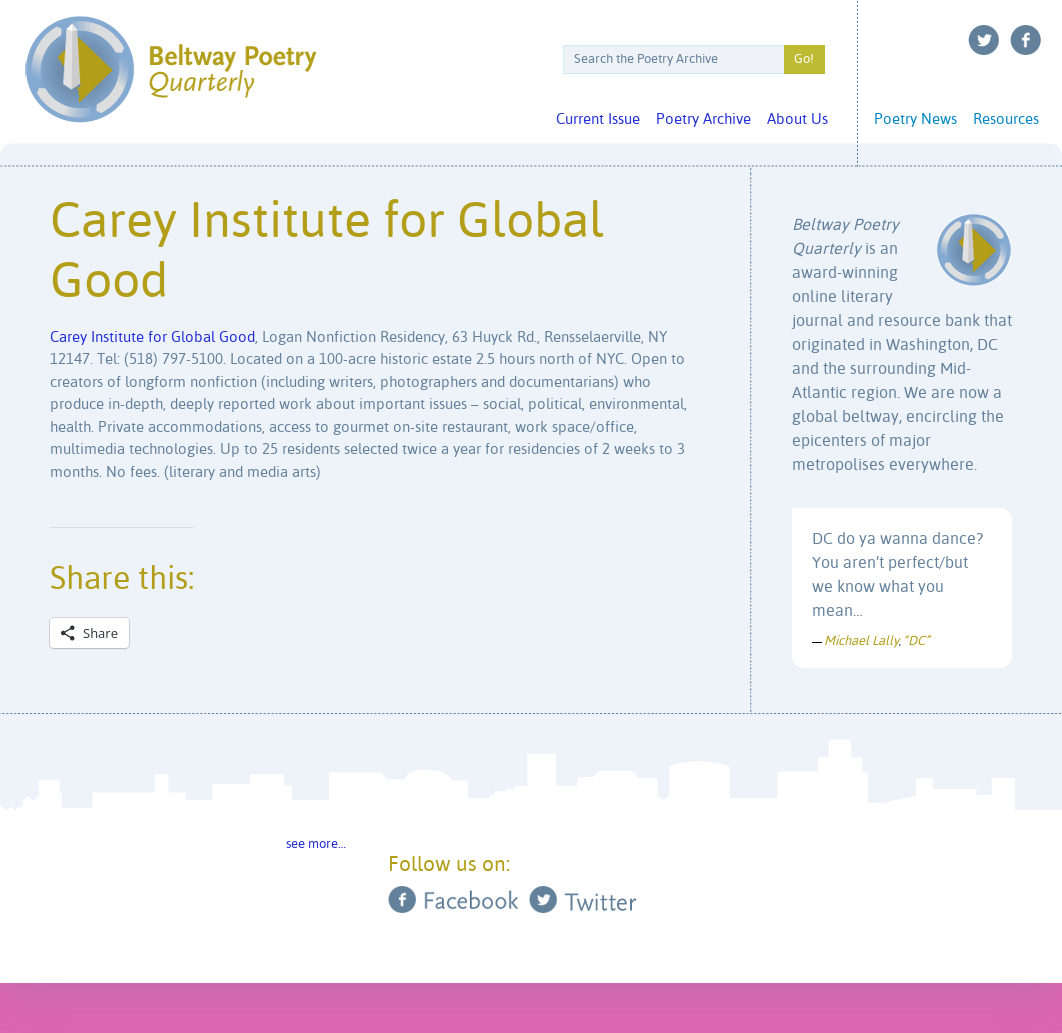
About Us (797, 119)
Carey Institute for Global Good (152, 337)
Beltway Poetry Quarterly (170, 69)
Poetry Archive (703, 119)
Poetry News (915, 119)
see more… (316, 844)
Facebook (1026, 40)
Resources (1006, 119)
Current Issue (598, 119)
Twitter (984, 40)
